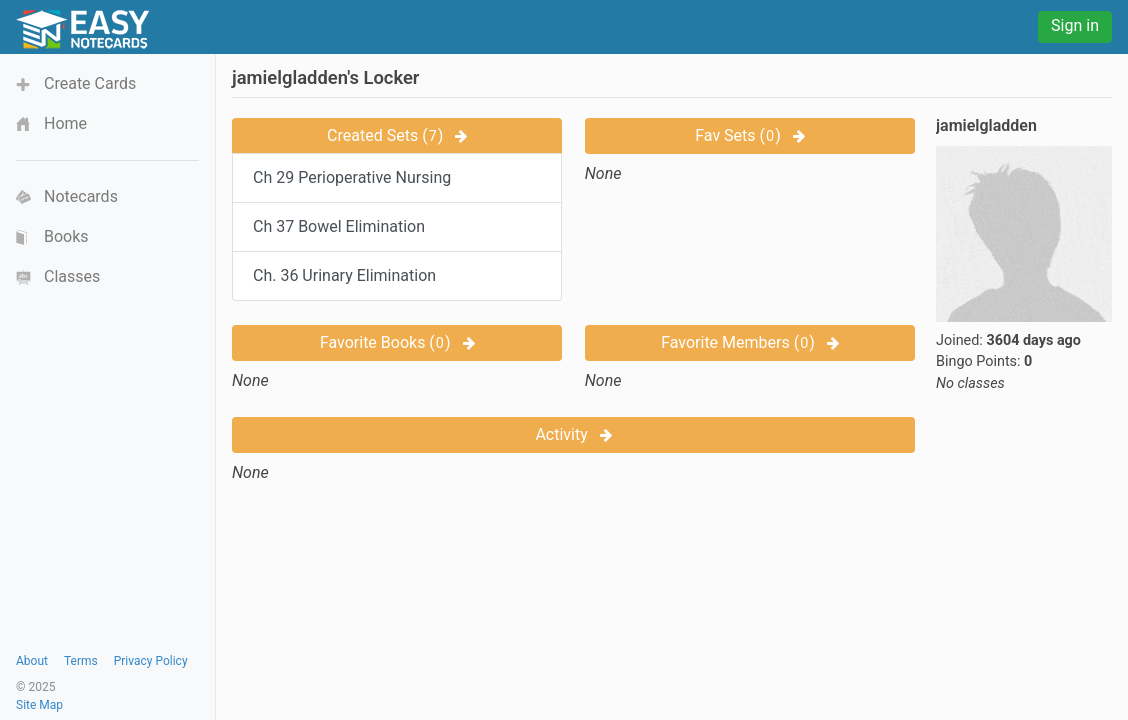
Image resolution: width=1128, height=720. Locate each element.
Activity (573, 434)
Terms (81, 661)
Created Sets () (397, 135)
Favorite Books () (397, 342)
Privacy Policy (151, 661)
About (32, 661)
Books (66, 236)
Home (65, 123)
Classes (72, 276)
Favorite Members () (750, 342)
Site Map (39, 705)
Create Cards (90, 83)
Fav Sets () (749, 135)
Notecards (81, 196)
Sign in (1075, 25)
